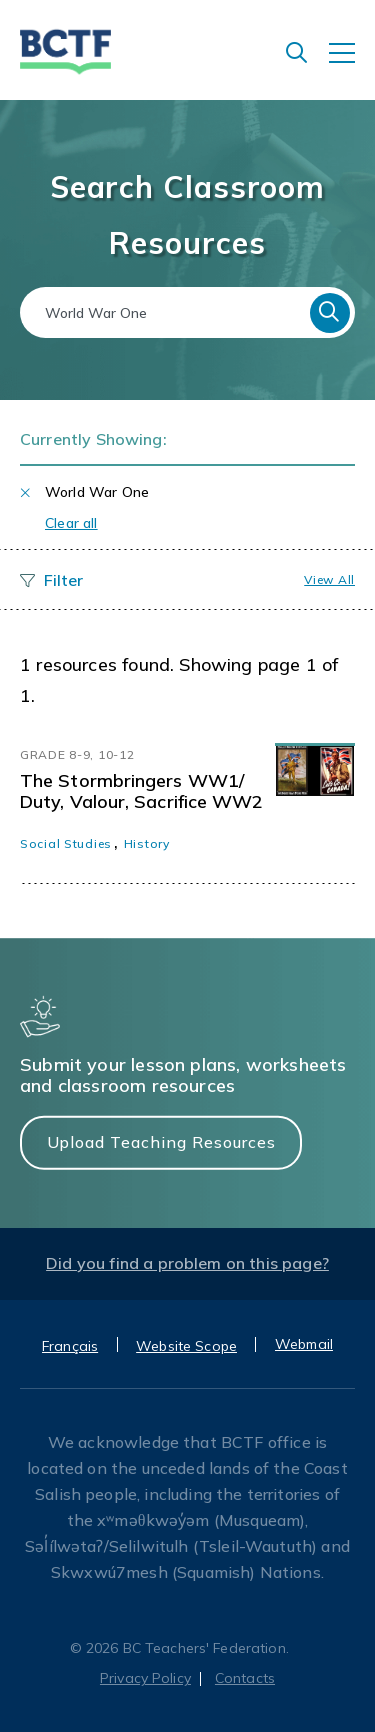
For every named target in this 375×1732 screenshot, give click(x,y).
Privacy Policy (145, 1678)
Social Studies (66, 843)
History (147, 843)
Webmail (304, 1344)
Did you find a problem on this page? (187, 1263)
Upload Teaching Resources (161, 1142)
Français (70, 1346)
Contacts (245, 1678)
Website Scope (186, 1346)
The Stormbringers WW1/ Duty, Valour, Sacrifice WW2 (141, 791)
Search (330, 313)
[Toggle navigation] (352, 63)
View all (329, 579)
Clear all (71, 523)
